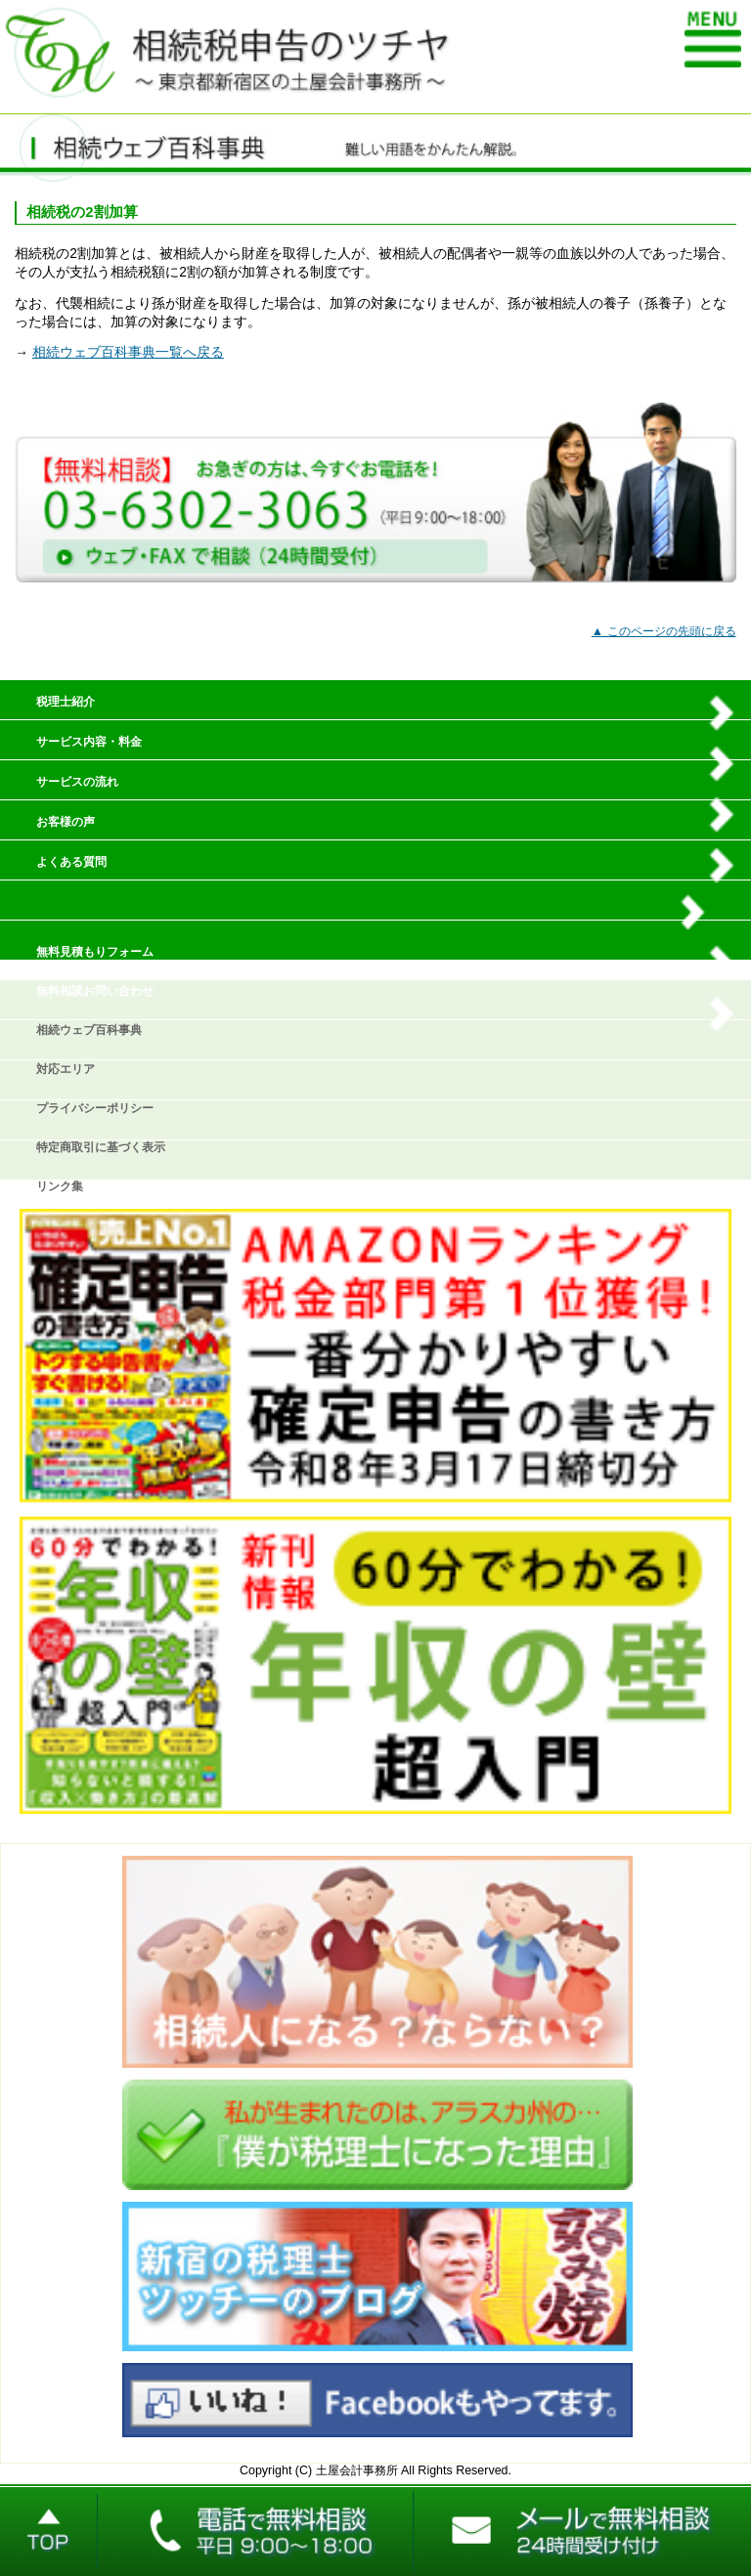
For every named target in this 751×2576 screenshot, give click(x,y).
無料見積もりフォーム (95, 952)
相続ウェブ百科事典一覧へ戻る (128, 352)
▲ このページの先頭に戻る (664, 631)
